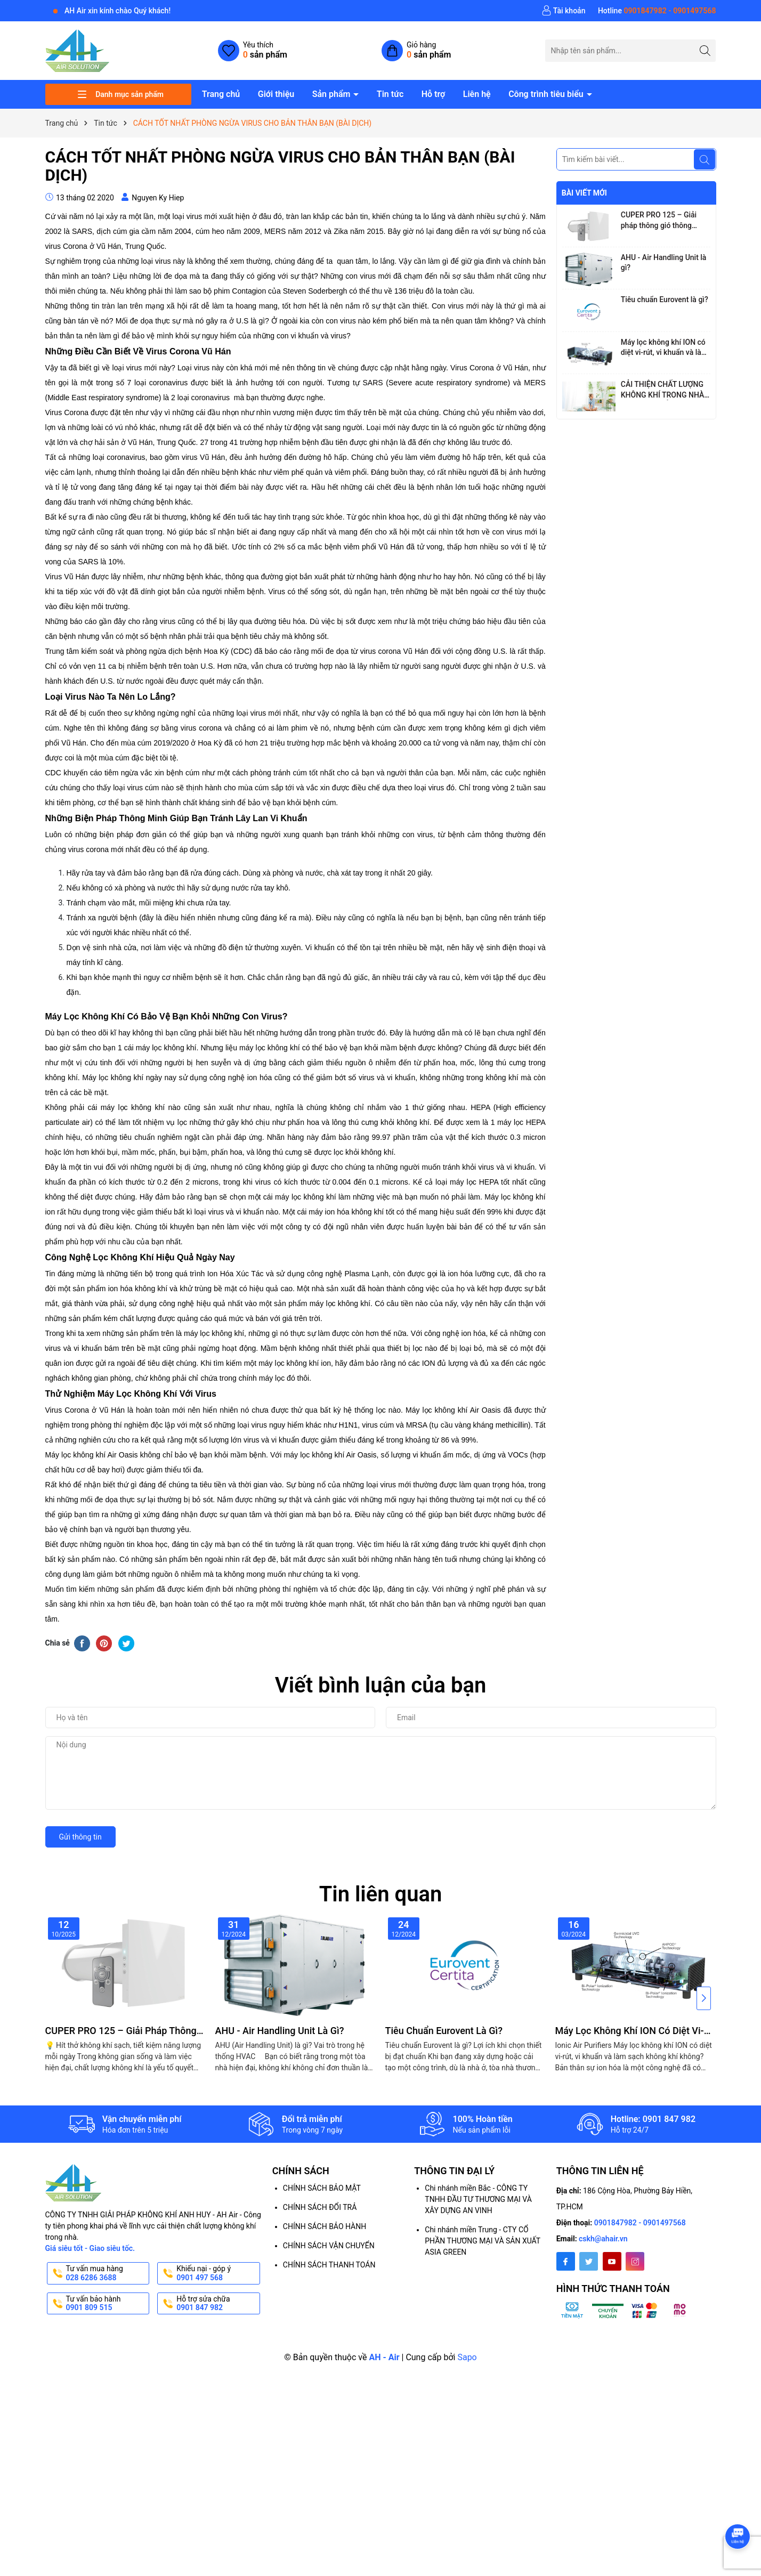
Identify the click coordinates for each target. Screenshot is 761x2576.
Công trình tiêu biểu (547, 94)
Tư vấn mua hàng (107, 2273)
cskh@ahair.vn (603, 2238)
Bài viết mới (584, 193)
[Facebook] (565, 2261)
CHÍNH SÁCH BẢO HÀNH (324, 2226)
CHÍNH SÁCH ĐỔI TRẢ (320, 2207)
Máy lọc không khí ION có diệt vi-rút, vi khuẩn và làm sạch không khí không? (664, 348)
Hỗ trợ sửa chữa (217, 2304)
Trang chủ (221, 94)
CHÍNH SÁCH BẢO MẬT (322, 2188)
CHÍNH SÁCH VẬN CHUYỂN (329, 2245)
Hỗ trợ (434, 94)
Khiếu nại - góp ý (217, 2273)
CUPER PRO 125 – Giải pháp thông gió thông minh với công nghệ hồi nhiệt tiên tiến (659, 220)
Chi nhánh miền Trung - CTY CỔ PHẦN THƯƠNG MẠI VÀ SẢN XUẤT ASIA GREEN (482, 2240)
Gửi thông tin (80, 1837)
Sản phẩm (332, 94)
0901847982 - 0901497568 (640, 2222)
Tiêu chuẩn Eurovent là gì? (664, 299)
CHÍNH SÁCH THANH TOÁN (329, 2265)
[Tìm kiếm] (705, 50)
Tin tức (390, 94)
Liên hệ (477, 94)
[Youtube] (612, 2261)
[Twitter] (588, 2261)
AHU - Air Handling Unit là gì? (664, 262)
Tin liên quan (380, 1894)
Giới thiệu (276, 94)
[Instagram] (635, 2261)
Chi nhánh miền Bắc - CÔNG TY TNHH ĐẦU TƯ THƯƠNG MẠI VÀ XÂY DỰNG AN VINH (478, 2199)
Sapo (466, 2357)
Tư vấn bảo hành (107, 2304)
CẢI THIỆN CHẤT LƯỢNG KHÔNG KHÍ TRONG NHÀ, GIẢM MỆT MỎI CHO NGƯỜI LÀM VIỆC (663, 390)
